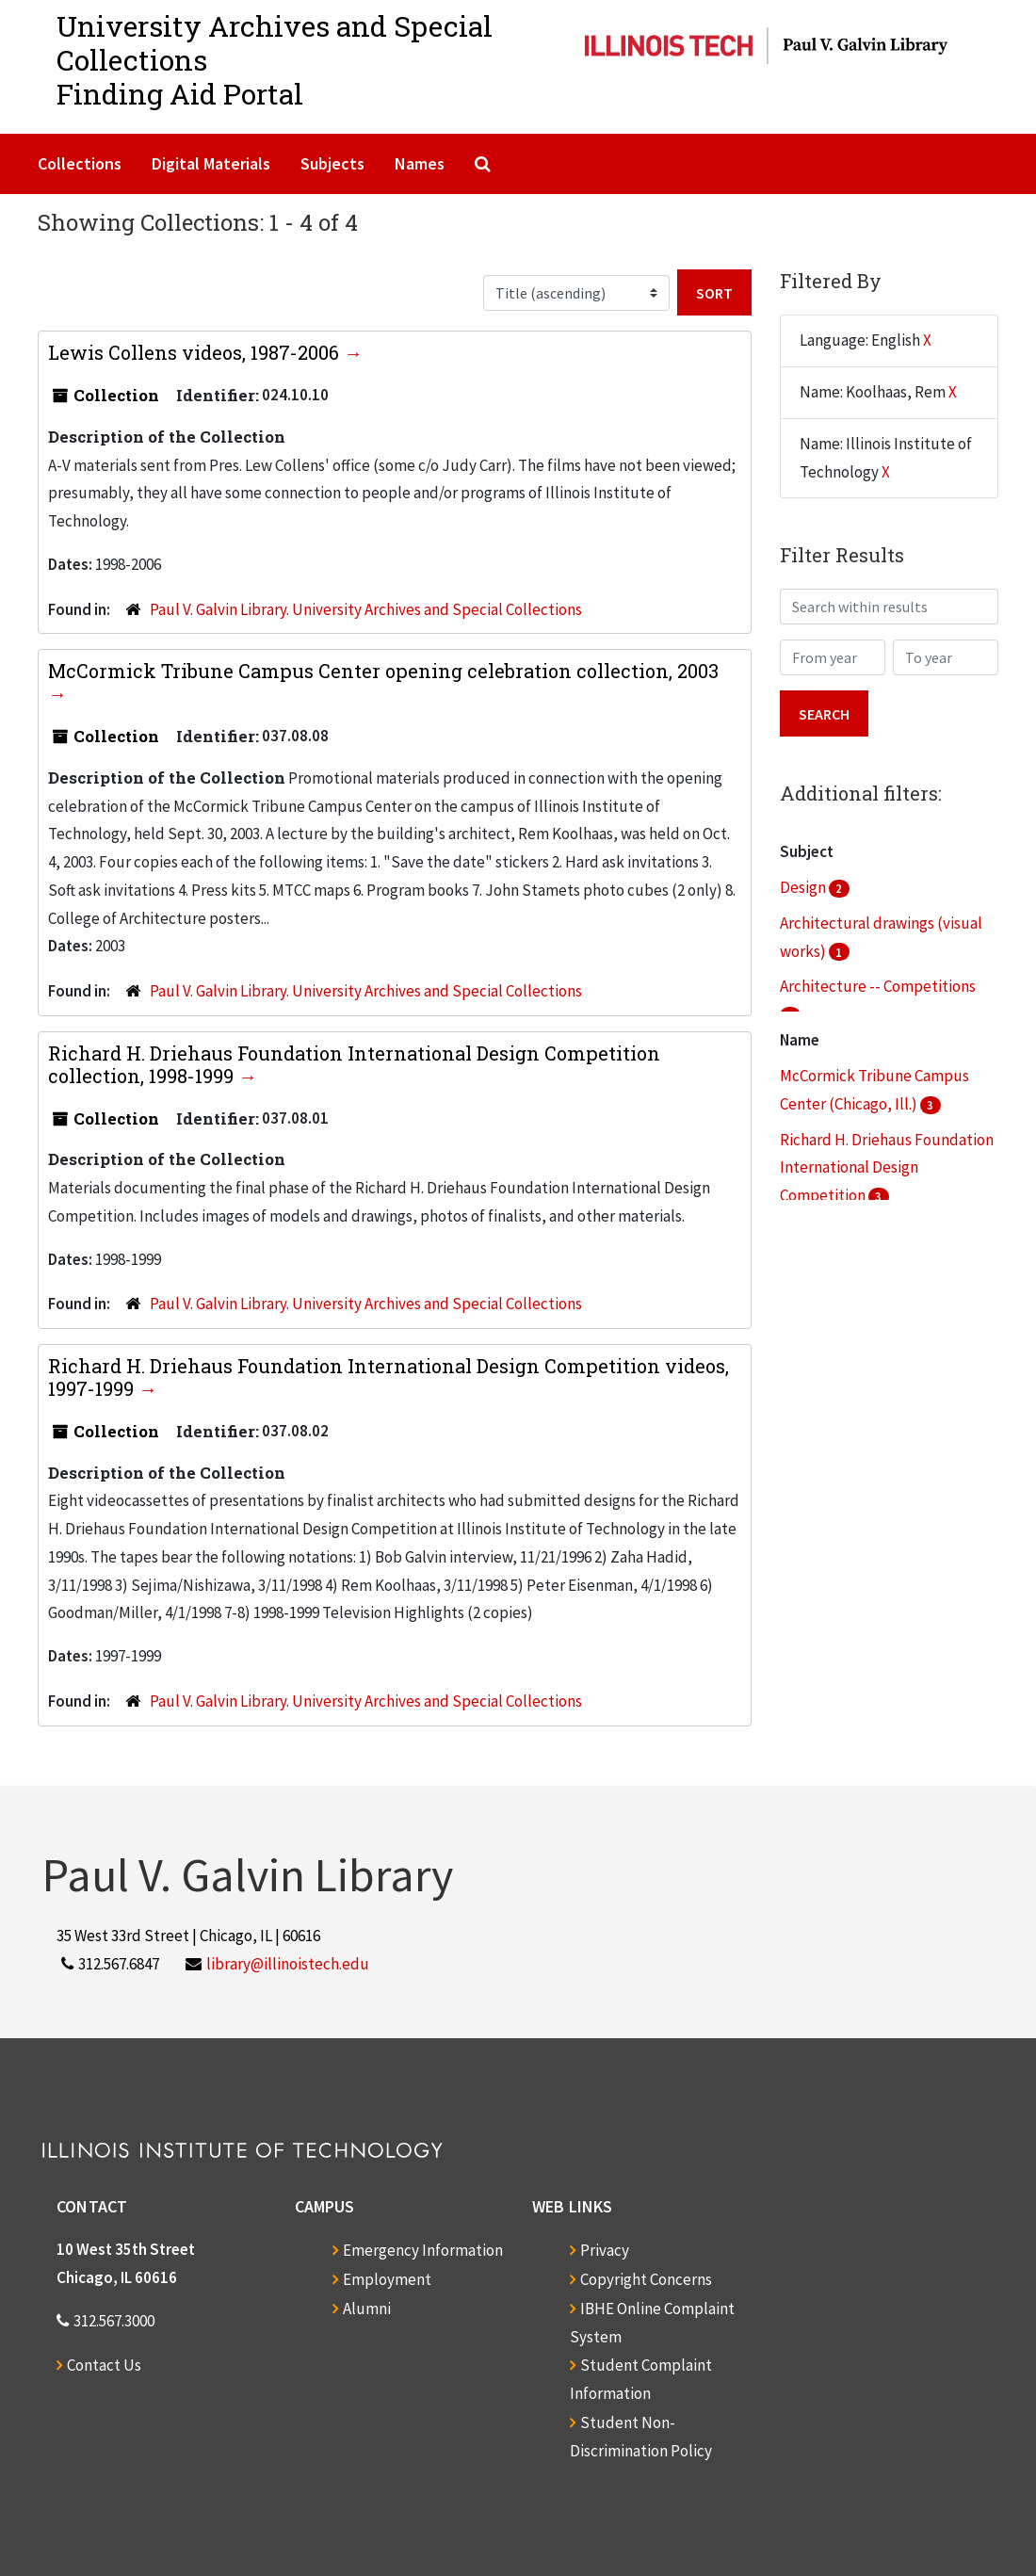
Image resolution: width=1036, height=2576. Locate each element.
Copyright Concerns (646, 2279)
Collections (79, 163)
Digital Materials (211, 163)
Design (804, 887)
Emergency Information (423, 2250)
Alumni (367, 2308)
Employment (387, 2279)
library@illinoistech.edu (287, 1963)
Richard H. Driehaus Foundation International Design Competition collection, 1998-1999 (354, 1064)
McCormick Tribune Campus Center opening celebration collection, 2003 (383, 670)
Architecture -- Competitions (878, 986)
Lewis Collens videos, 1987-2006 (196, 352)
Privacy (604, 2250)
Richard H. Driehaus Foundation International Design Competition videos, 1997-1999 (388, 1377)
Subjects (332, 163)
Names (420, 163)
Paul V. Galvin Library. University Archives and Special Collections (366, 609)
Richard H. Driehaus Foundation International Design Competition (887, 1168)
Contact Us (104, 2365)
